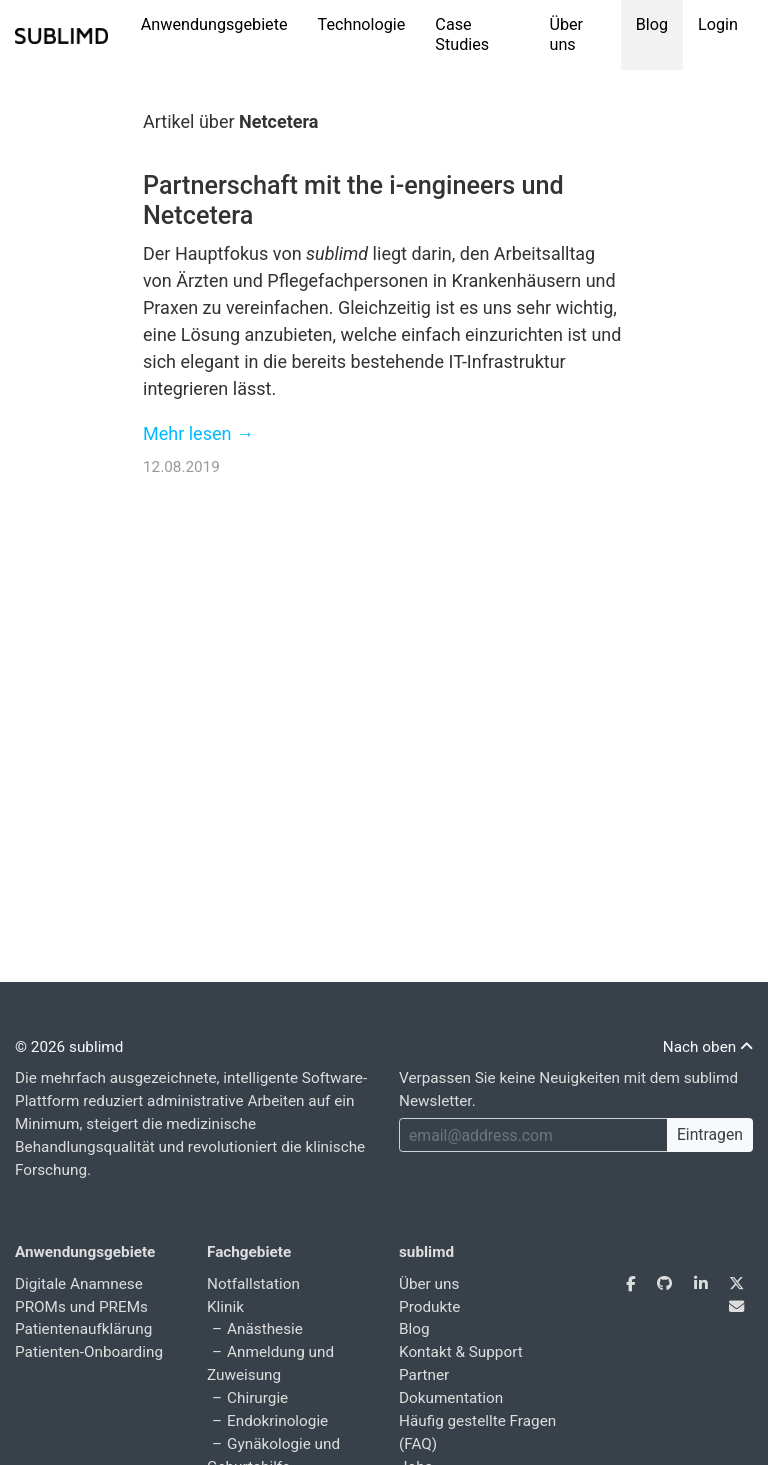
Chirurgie (257, 1398)
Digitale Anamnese (79, 1284)
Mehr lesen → (198, 433)
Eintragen (710, 1134)
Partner (424, 1375)
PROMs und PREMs (81, 1307)
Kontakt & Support (461, 1352)
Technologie (362, 24)
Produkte (429, 1307)
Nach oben (708, 1047)
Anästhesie (265, 1329)
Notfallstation (253, 1284)
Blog (652, 24)
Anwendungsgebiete (214, 24)
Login (718, 24)
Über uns (566, 34)
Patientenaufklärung (83, 1329)
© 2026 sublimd (69, 1047)
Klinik (225, 1307)
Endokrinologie (277, 1421)
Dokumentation (451, 1398)
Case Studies (462, 34)
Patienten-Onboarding (89, 1352)
